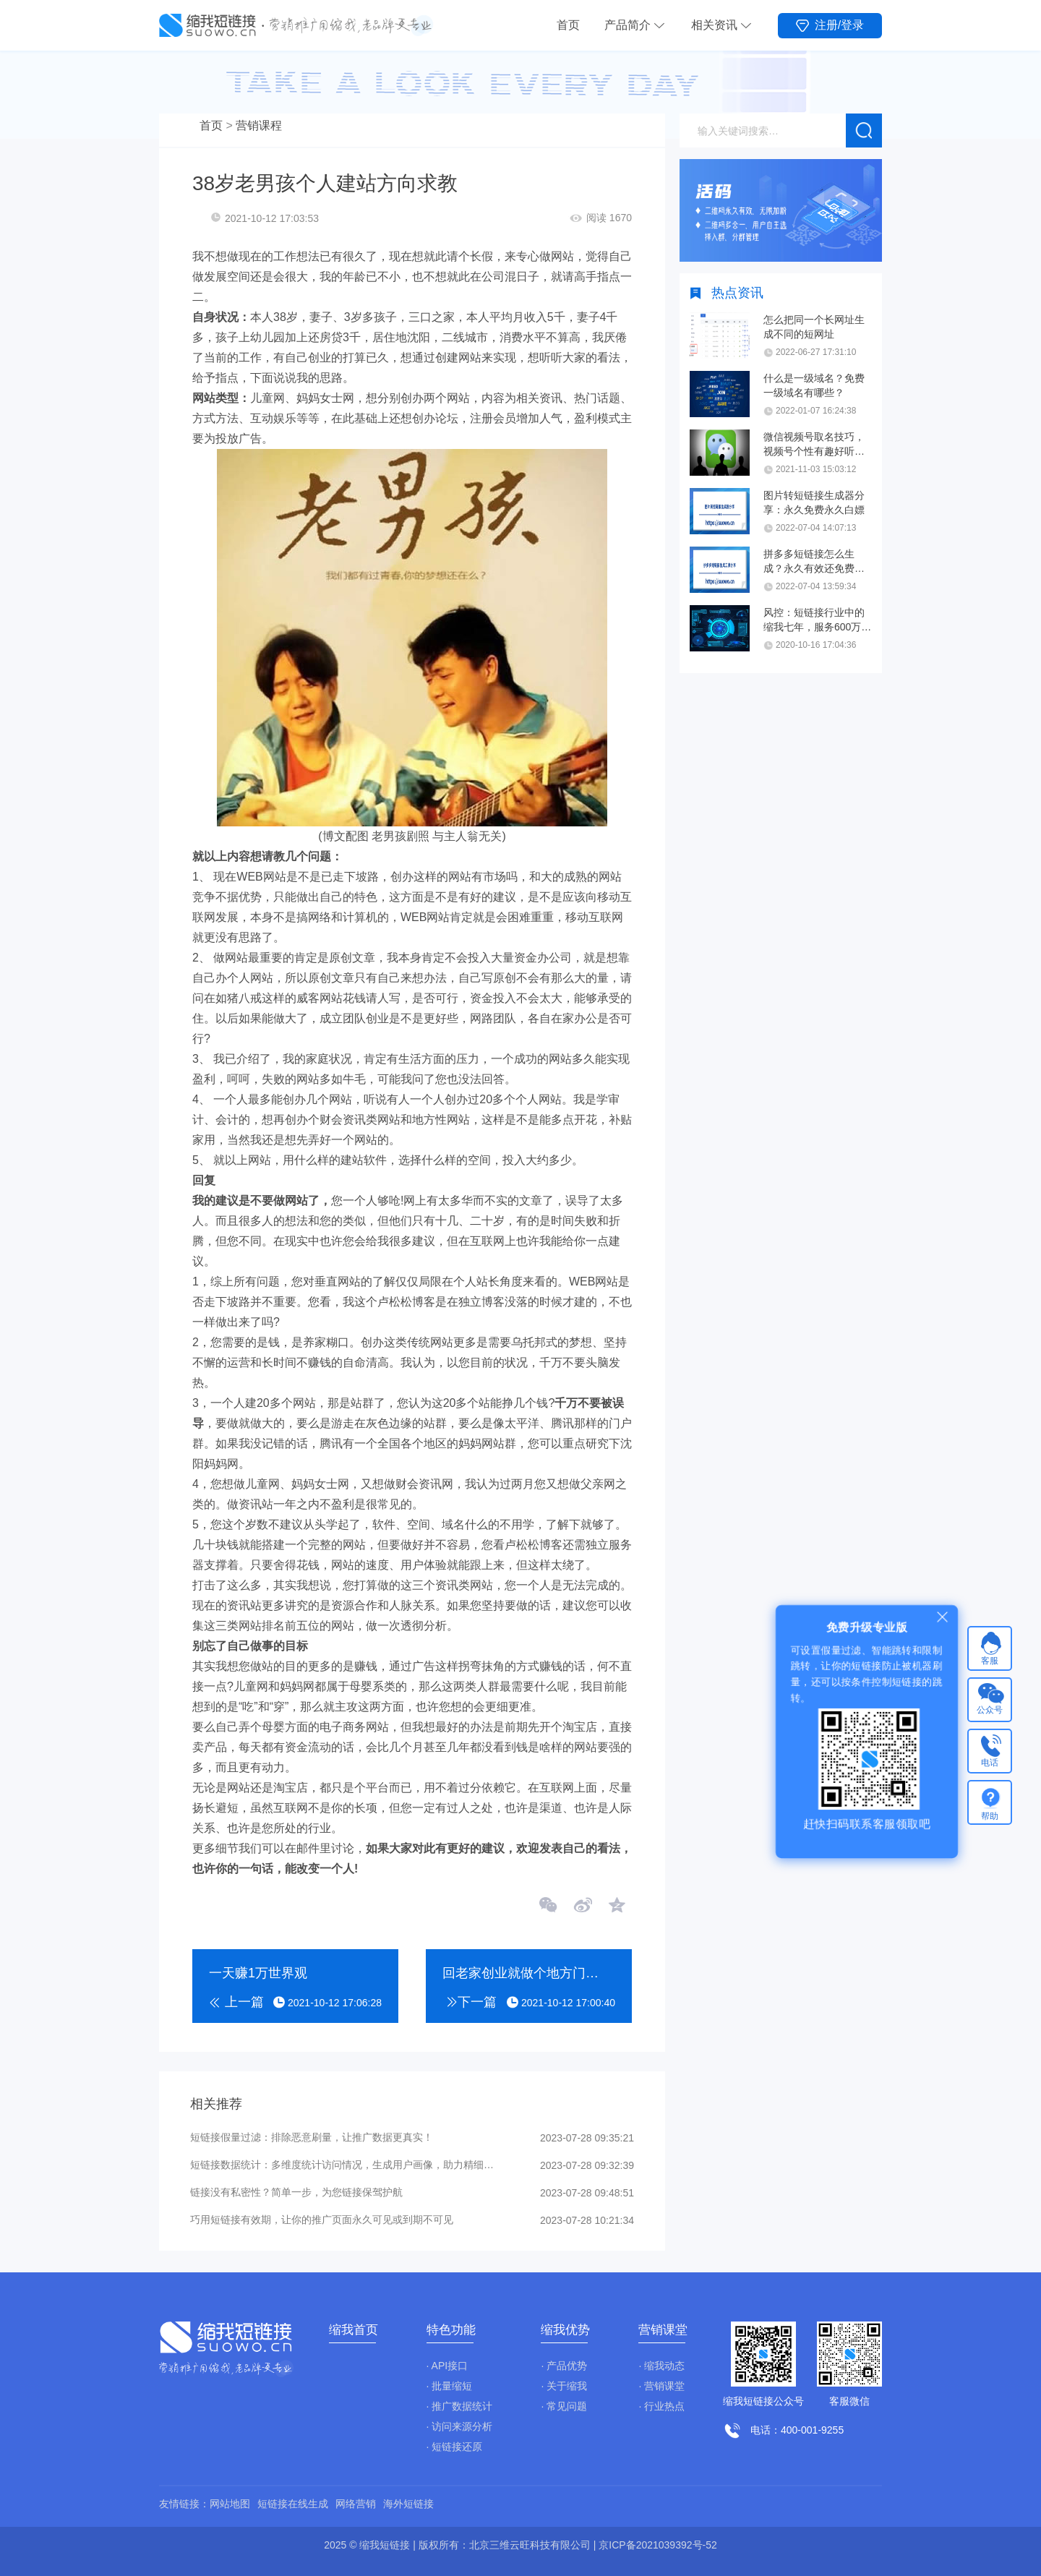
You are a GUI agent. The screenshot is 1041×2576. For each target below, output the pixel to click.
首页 (568, 25)
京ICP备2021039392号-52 (657, 2545)
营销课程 (259, 125)
